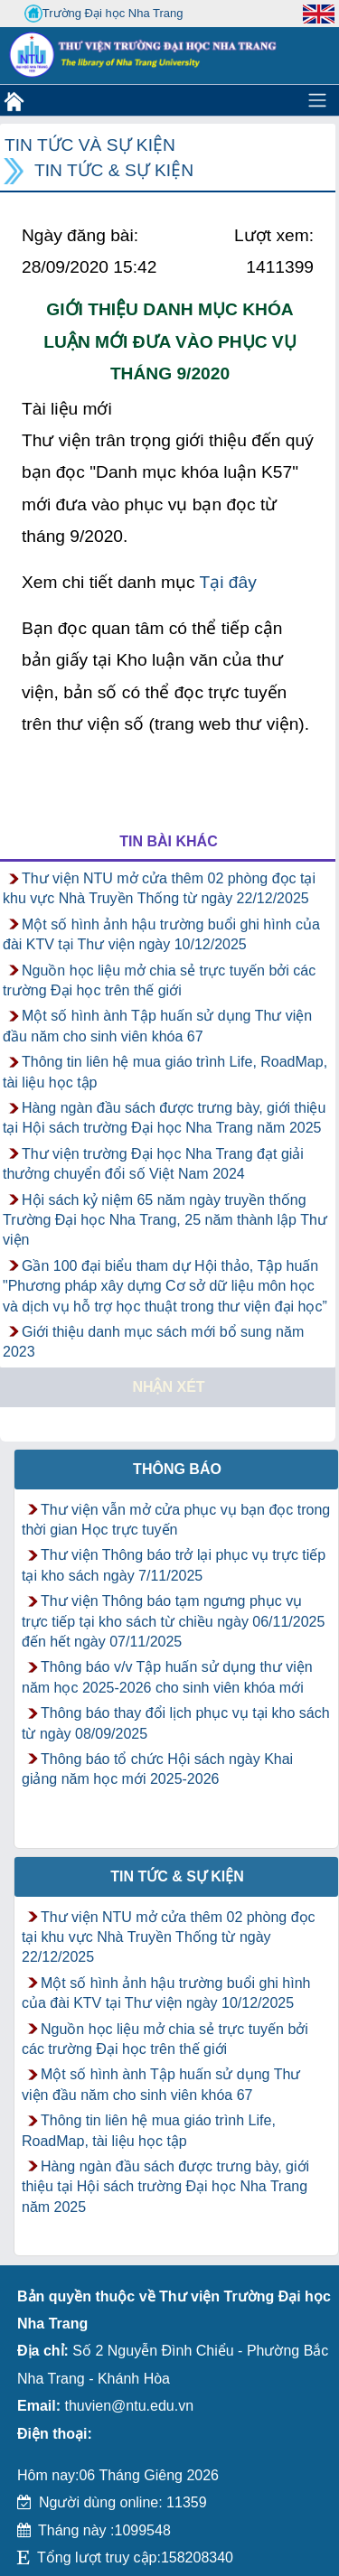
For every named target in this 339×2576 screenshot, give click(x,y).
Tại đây (227, 582)
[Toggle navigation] (317, 100)
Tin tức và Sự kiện (90, 144)
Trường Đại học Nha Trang (104, 14)
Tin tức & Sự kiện (113, 170)
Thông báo (177, 1469)
